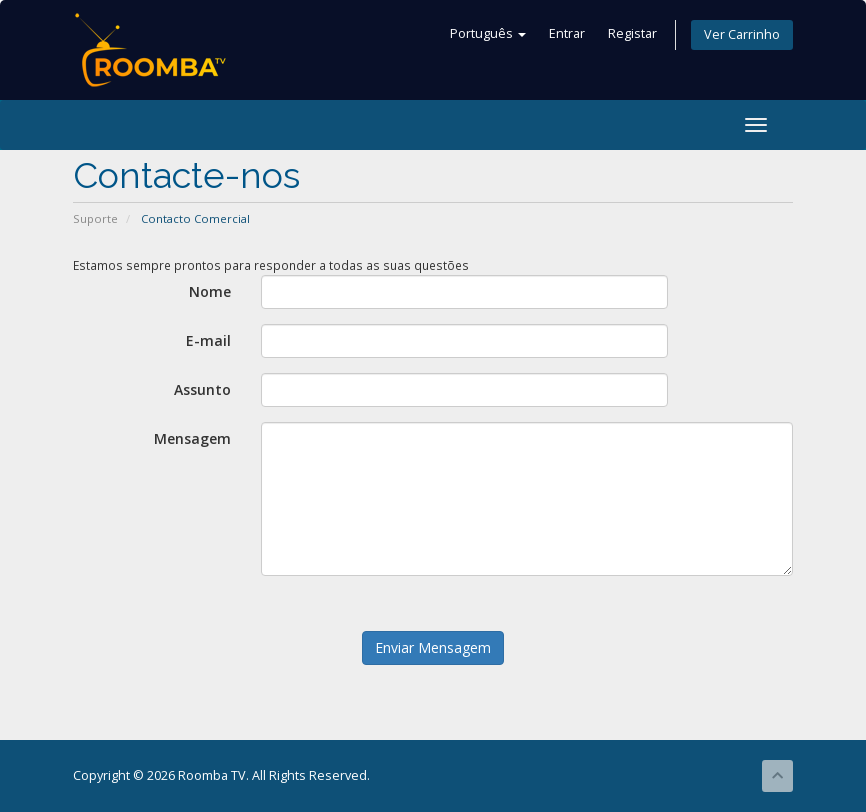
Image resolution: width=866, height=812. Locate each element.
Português (488, 33)
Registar (632, 33)
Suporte (95, 218)
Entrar (567, 33)
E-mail (208, 340)
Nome (210, 291)
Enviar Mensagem (433, 647)
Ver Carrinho (742, 34)
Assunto (202, 389)
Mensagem (192, 438)
